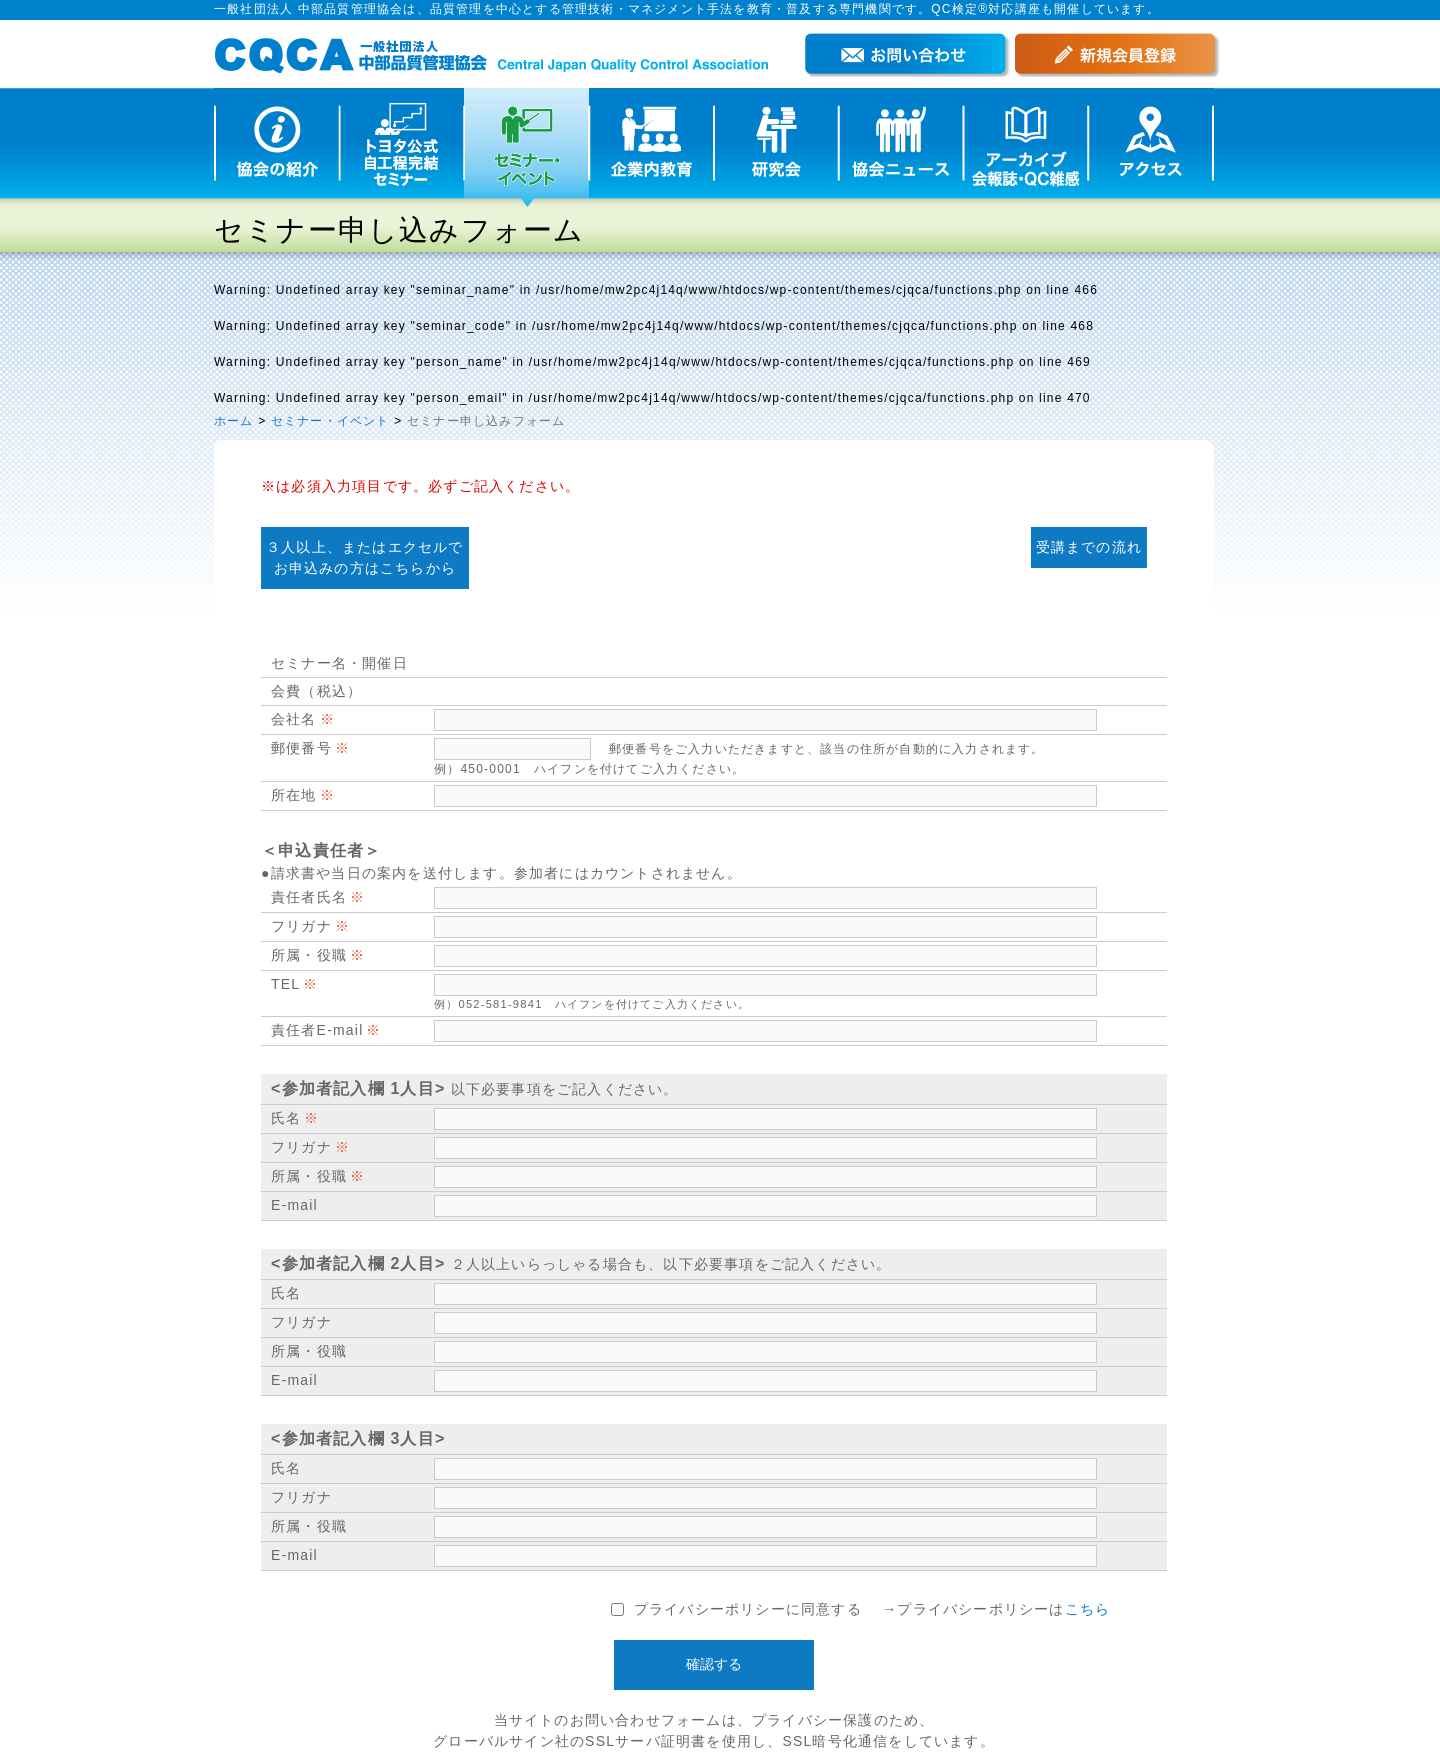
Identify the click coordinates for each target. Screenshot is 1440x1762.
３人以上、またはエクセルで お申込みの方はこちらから (365, 557)
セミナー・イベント (330, 421)
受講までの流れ (1089, 547)
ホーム (234, 421)
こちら (1088, 1609)
